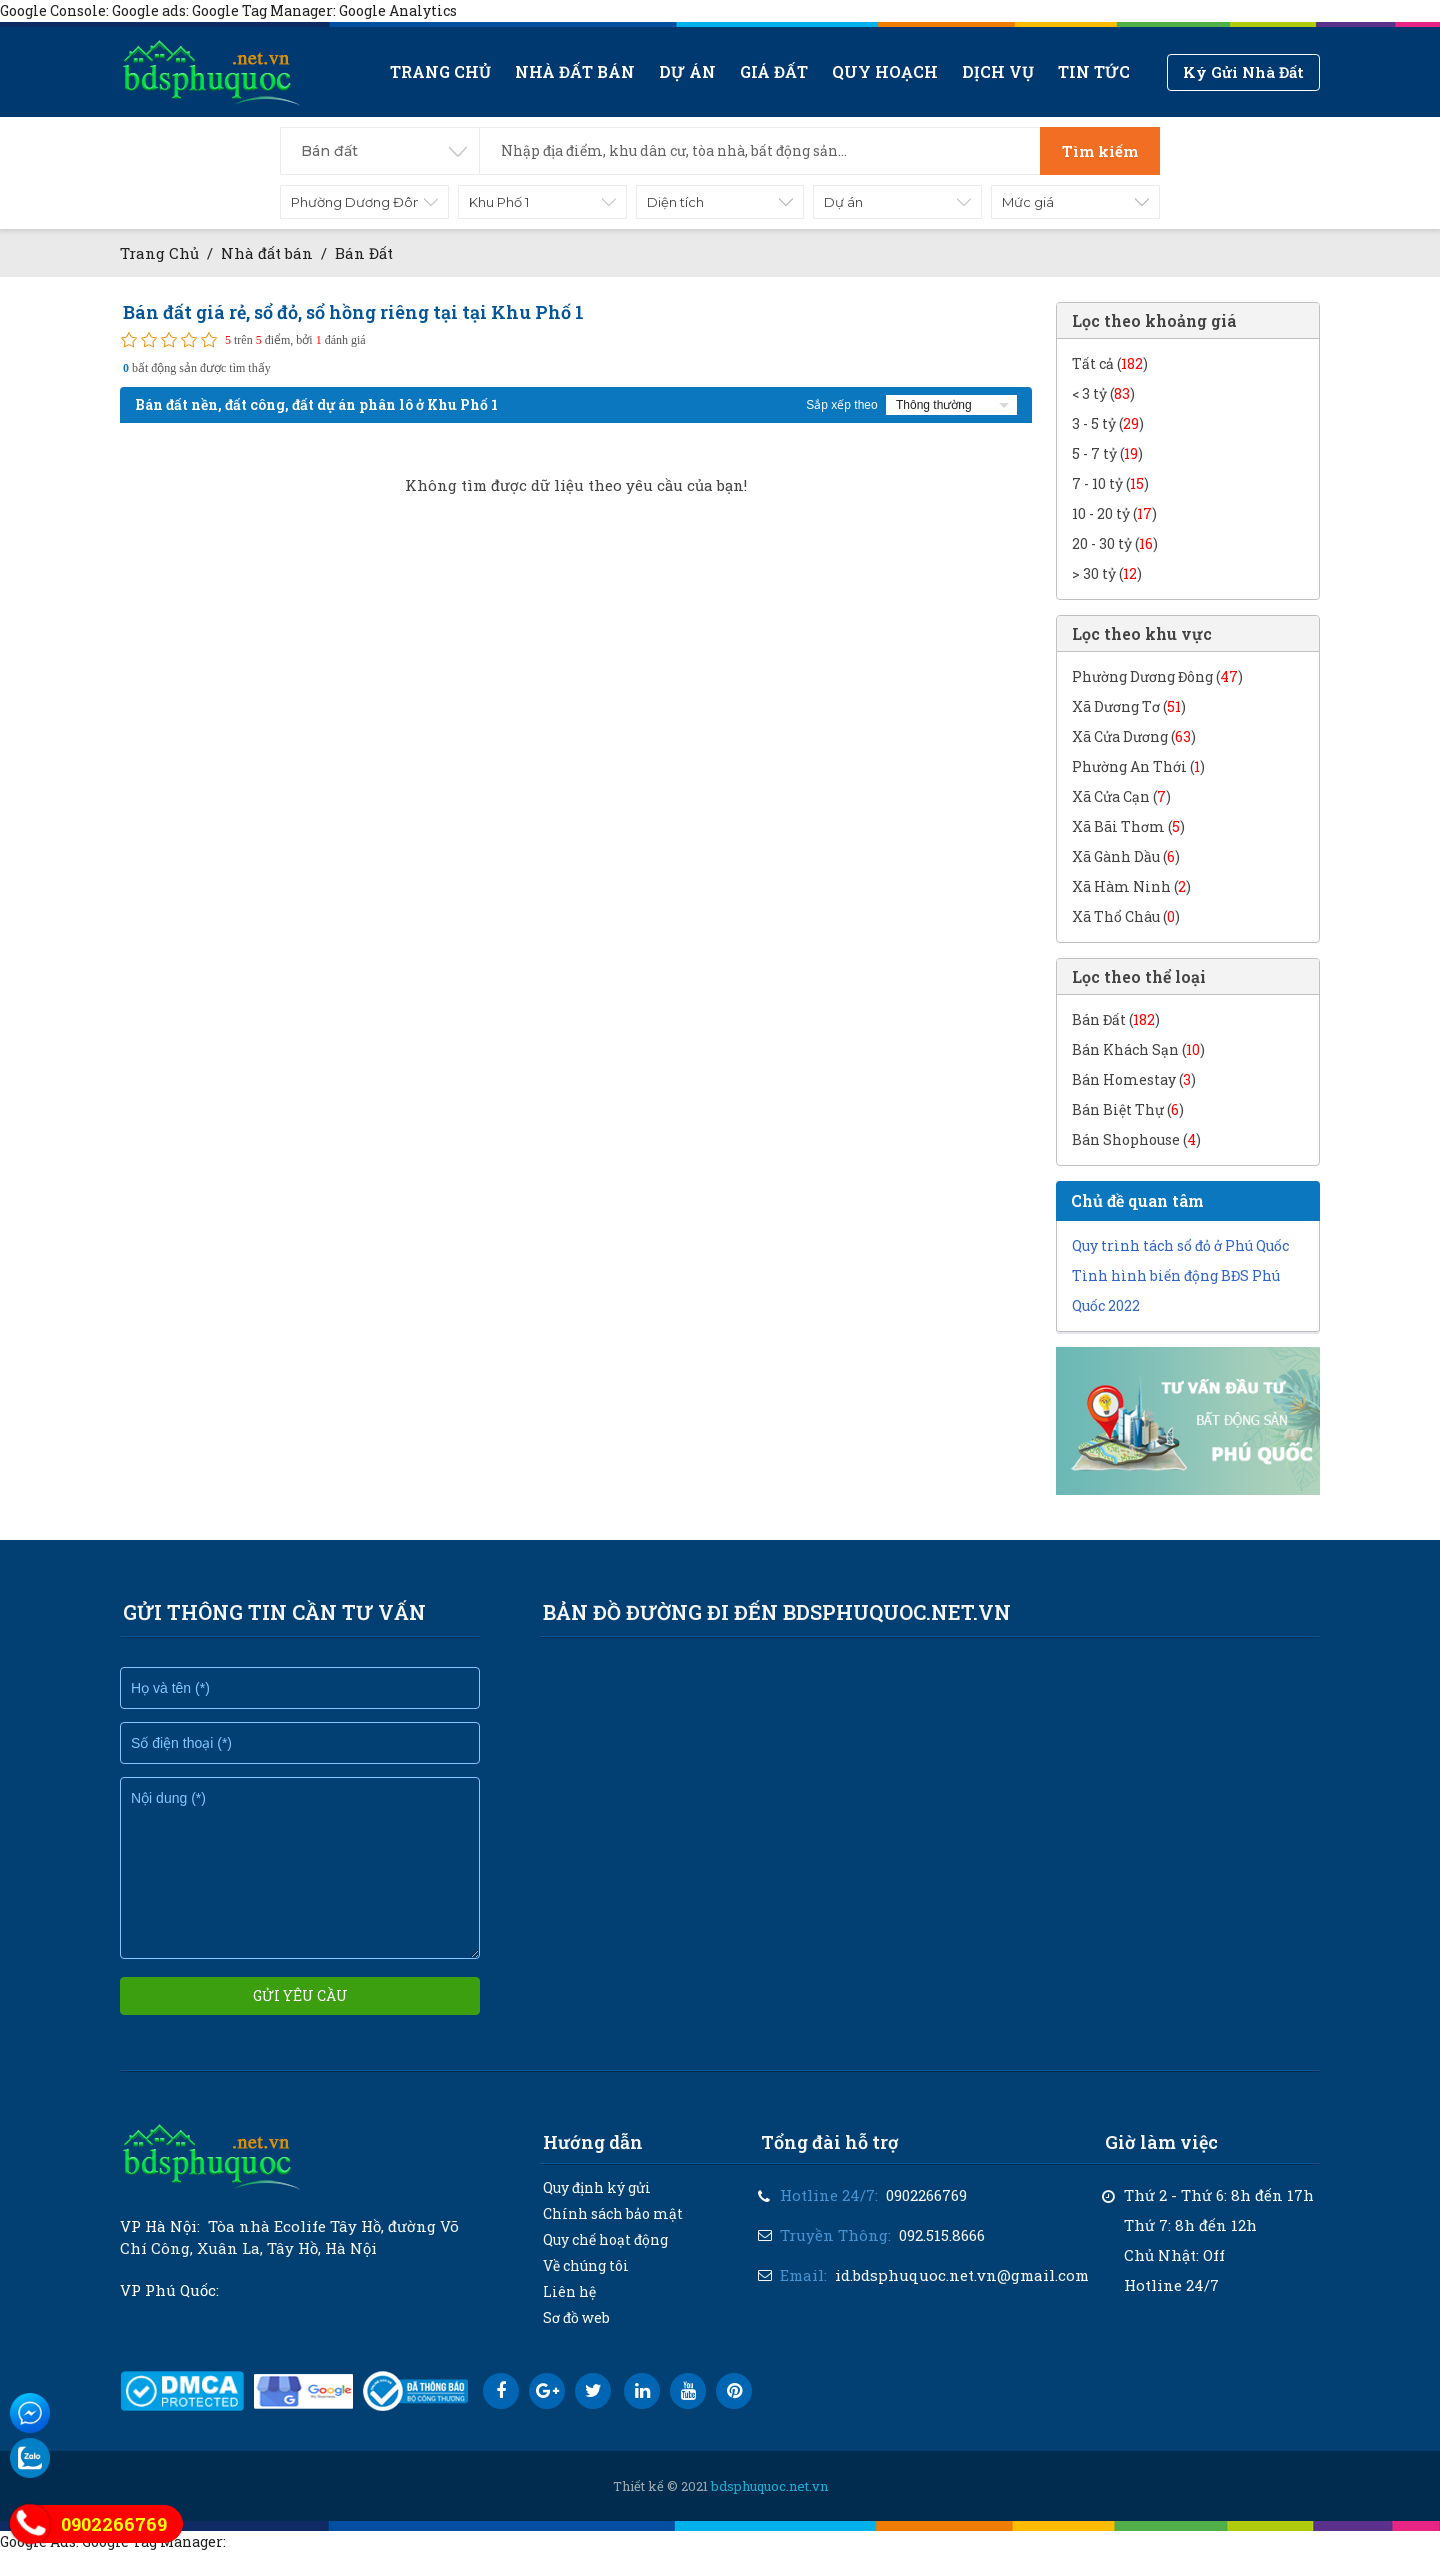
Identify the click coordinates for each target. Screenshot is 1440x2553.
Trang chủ (440, 71)
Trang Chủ (159, 253)
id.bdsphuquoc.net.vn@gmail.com (962, 2275)
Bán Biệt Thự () (1128, 1109)
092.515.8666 (942, 2235)
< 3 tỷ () (1103, 393)
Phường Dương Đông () (1157, 676)
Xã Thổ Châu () (1126, 916)
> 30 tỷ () (1107, 573)
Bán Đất (364, 253)
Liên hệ (569, 2291)
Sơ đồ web (576, 2317)
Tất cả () (1110, 363)
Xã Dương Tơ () (1129, 706)
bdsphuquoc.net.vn (769, 2486)
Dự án (687, 71)
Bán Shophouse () (1136, 1139)
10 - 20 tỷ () (1114, 513)
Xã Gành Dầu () (1126, 856)
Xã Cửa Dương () (1134, 736)
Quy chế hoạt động (605, 2239)
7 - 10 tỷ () (1110, 483)
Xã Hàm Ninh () (1131, 886)
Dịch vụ (998, 71)
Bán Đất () (1116, 1019)
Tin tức (1094, 71)
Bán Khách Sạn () (1138, 1049)
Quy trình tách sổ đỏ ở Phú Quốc (1180, 1245)
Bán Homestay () (1134, 1079)
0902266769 (926, 2195)
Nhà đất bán (575, 71)
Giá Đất (774, 71)
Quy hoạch (885, 71)
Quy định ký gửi (597, 2187)
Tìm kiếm (1100, 151)
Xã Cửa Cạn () (1121, 796)
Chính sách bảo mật (613, 2213)
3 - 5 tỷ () (1108, 423)
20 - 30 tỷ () (1115, 543)
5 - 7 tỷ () (1107, 453)
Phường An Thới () (1138, 766)
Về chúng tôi (586, 2265)
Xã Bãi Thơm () (1128, 826)
